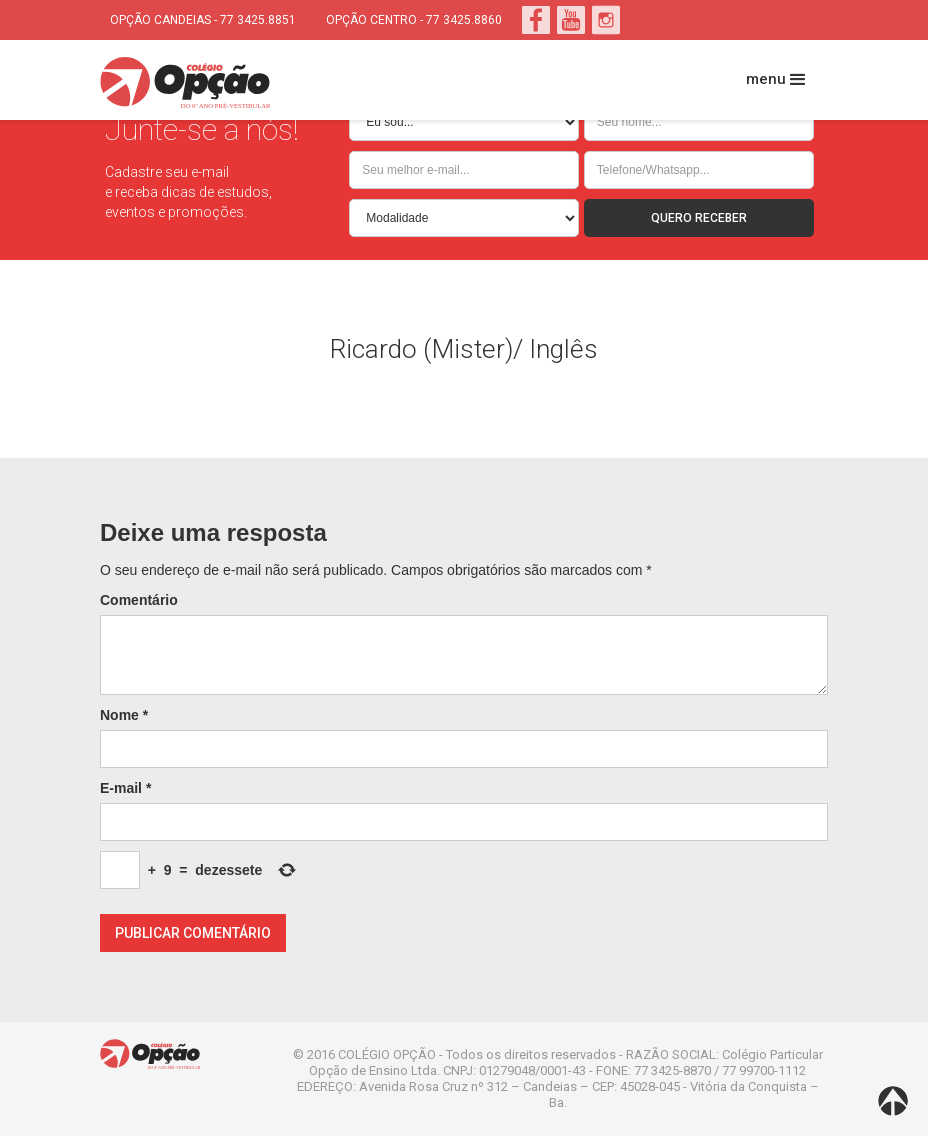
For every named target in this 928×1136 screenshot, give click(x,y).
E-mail (125, 788)
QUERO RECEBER (699, 218)
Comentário (139, 600)
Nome (124, 715)
